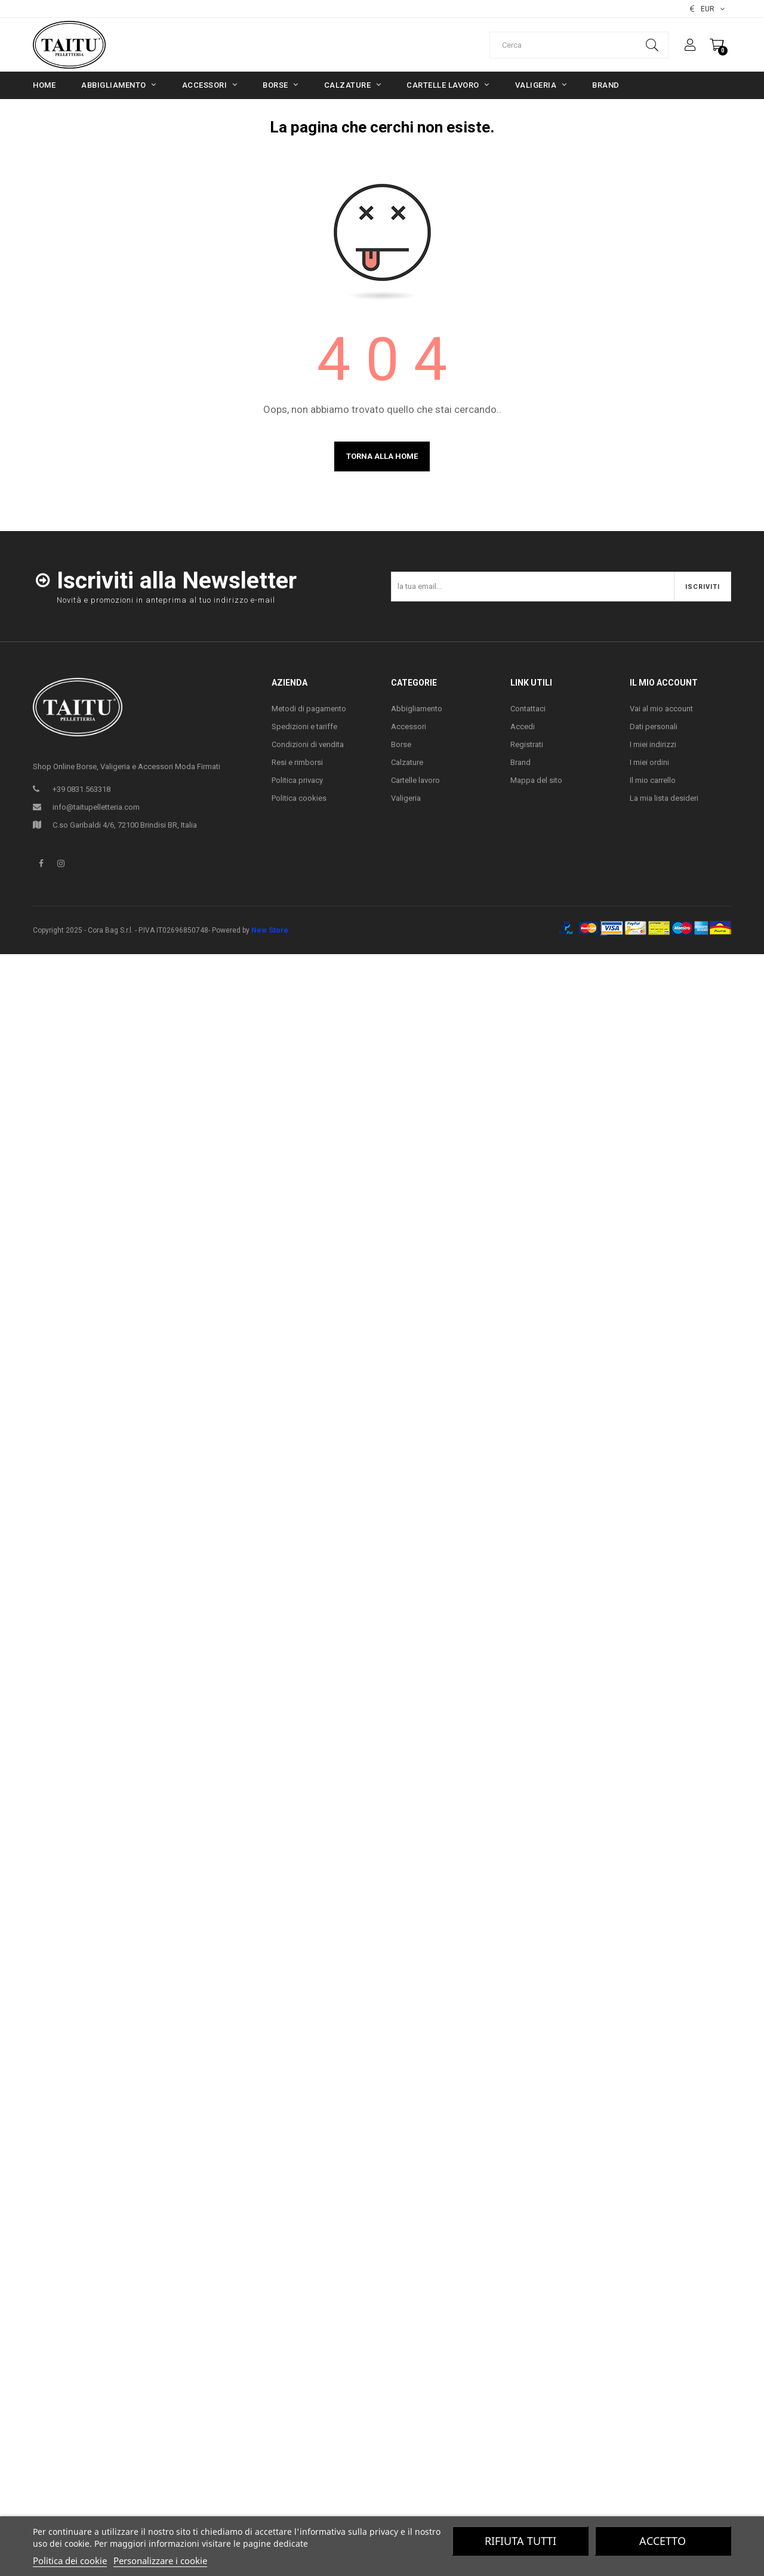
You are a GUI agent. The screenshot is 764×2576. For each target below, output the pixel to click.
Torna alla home (382, 456)
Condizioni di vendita (308, 744)
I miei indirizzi (653, 744)
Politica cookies (299, 798)
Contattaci (528, 708)
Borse (401, 744)
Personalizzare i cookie (160, 2560)
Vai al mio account (661, 708)
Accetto (662, 2541)
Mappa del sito (536, 780)
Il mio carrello (653, 780)
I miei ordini (649, 762)
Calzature (407, 762)
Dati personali (653, 726)
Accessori (408, 726)
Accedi (522, 726)
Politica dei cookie (70, 2560)
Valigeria (406, 798)
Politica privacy (297, 780)
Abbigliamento (416, 708)
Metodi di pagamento (309, 708)
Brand (520, 762)
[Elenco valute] (707, 9)
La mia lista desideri (664, 798)
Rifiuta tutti (520, 2541)
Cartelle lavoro (415, 780)
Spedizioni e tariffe (304, 726)
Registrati (526, 744)
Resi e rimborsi (297, 762)
